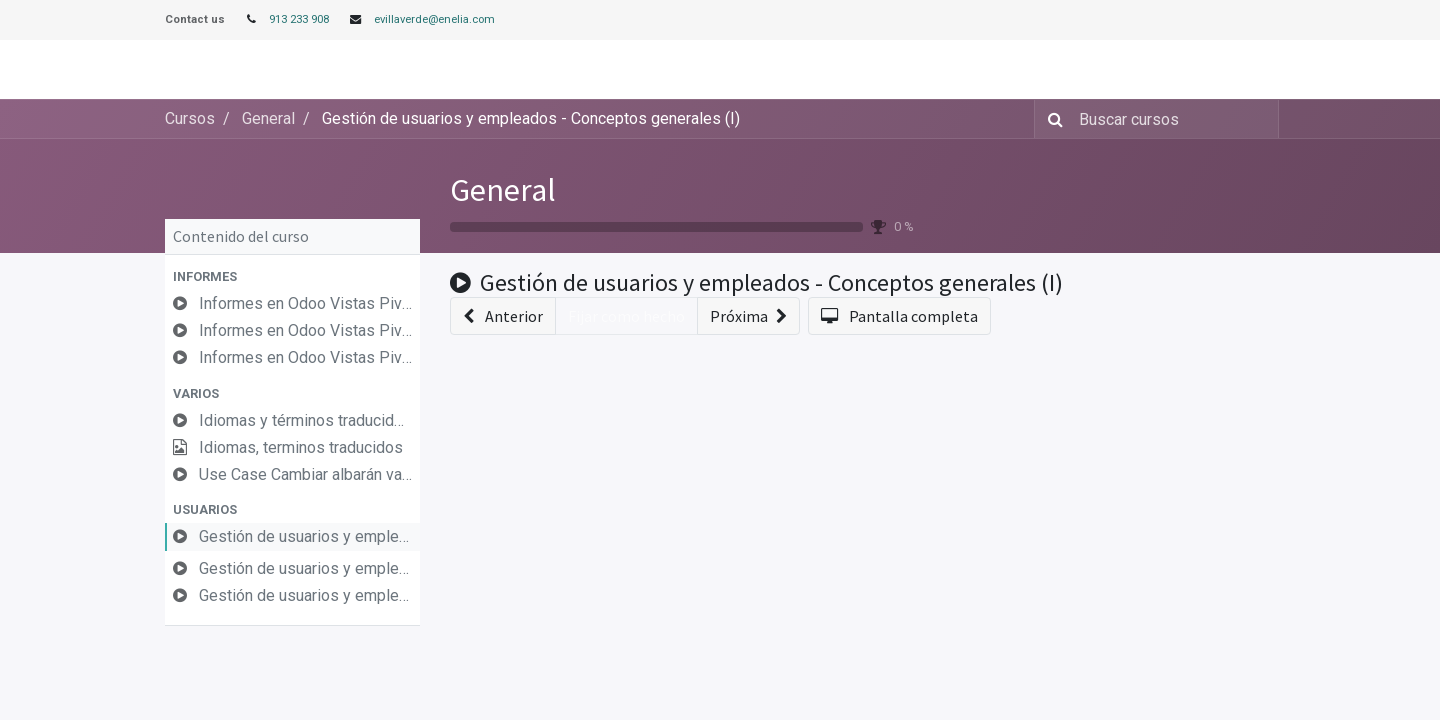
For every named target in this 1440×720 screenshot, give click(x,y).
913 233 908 (299, 19)
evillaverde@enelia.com (434, 19)
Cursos (190, 118)
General (503, 190)
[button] (292, 276)
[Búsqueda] (1051, 119)
